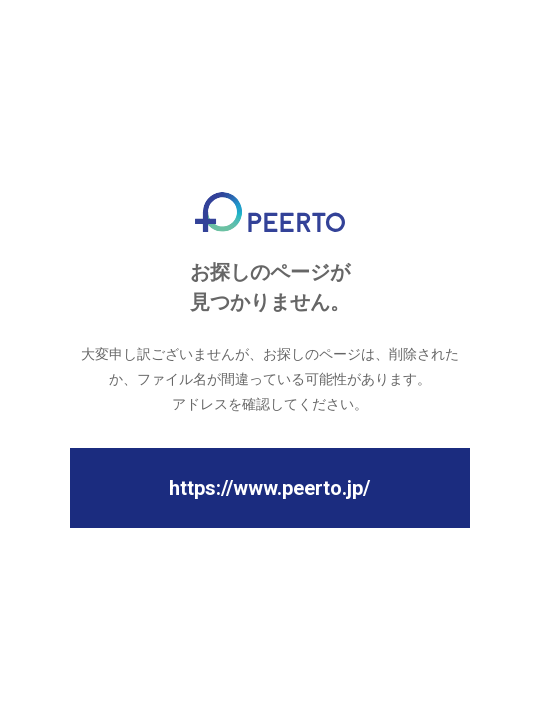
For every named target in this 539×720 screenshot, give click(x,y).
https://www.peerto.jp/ (269, 488)
